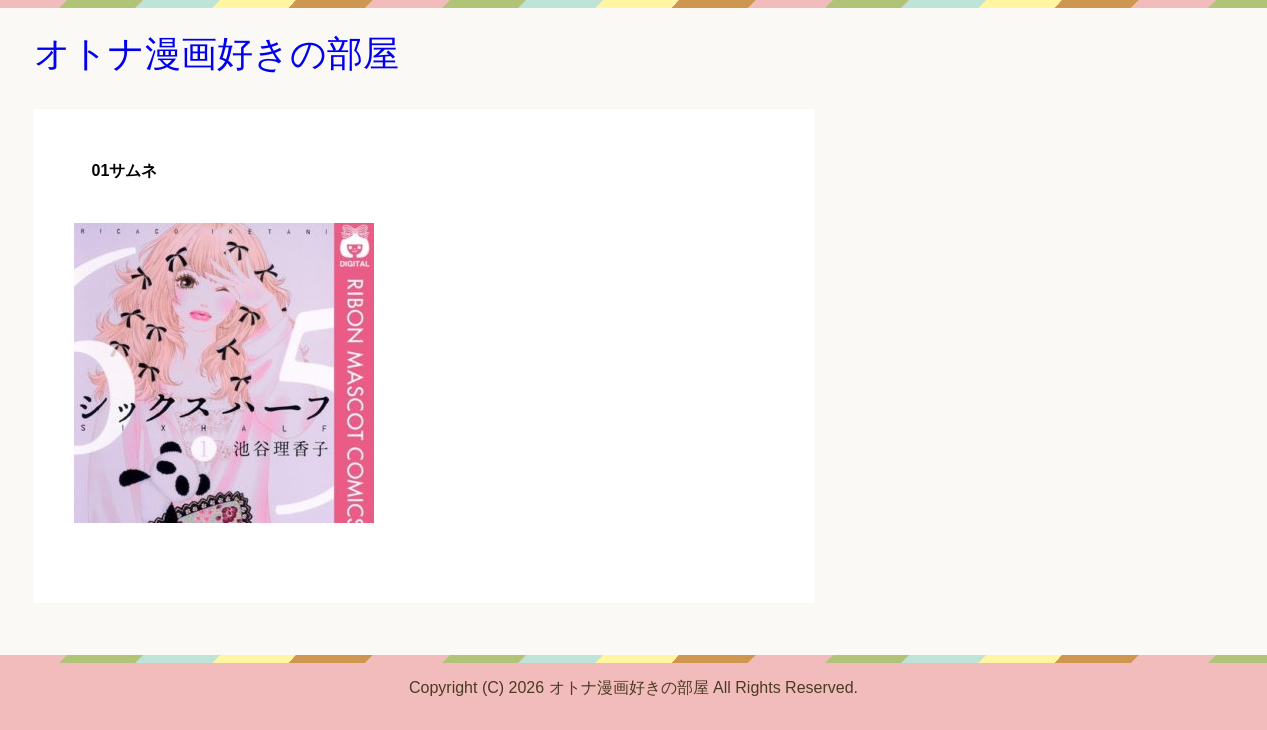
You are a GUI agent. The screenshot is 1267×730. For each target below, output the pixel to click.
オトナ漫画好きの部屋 (216, 53)
